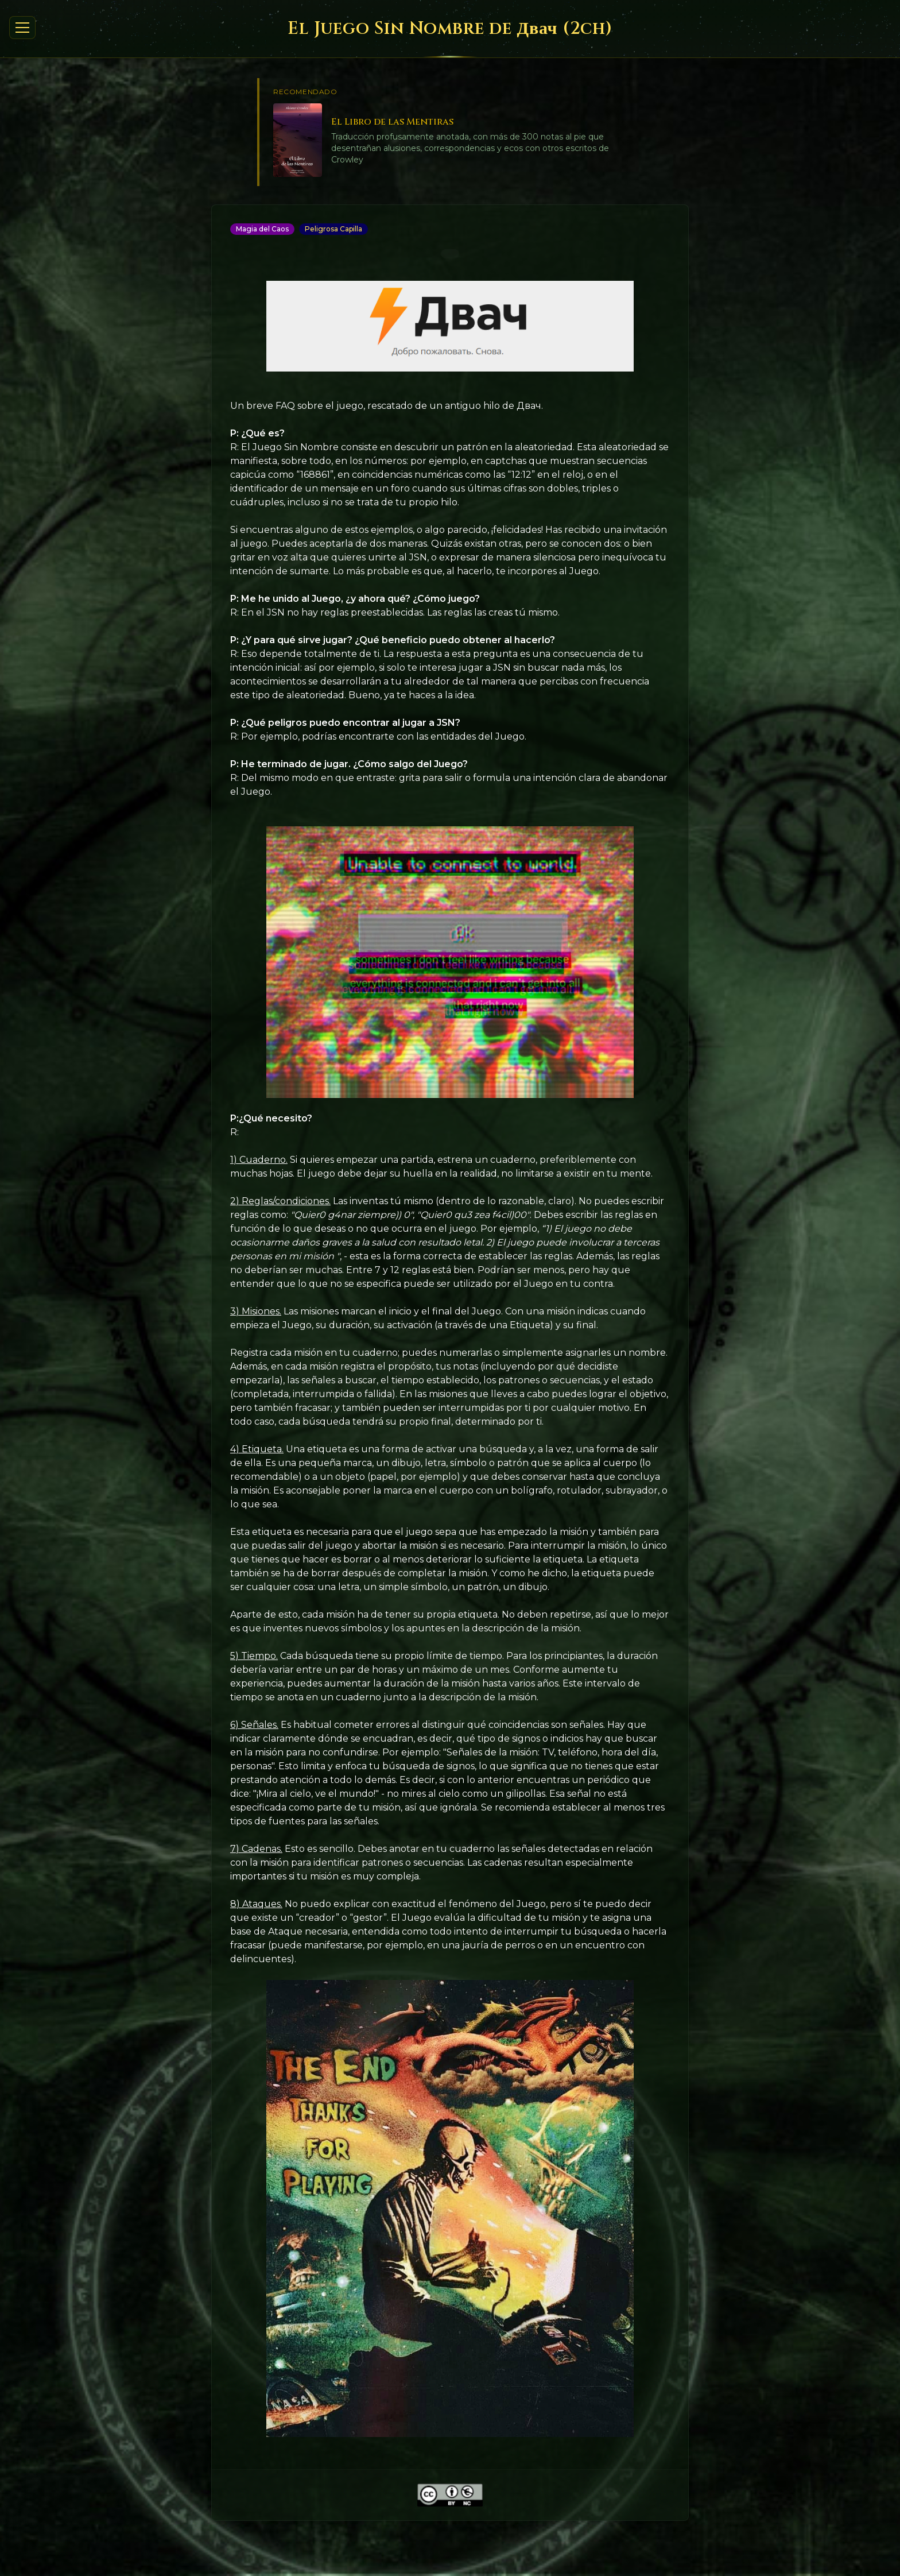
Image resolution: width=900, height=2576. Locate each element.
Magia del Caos (262, 229)
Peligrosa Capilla (333, 229)
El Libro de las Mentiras (392, 121)
